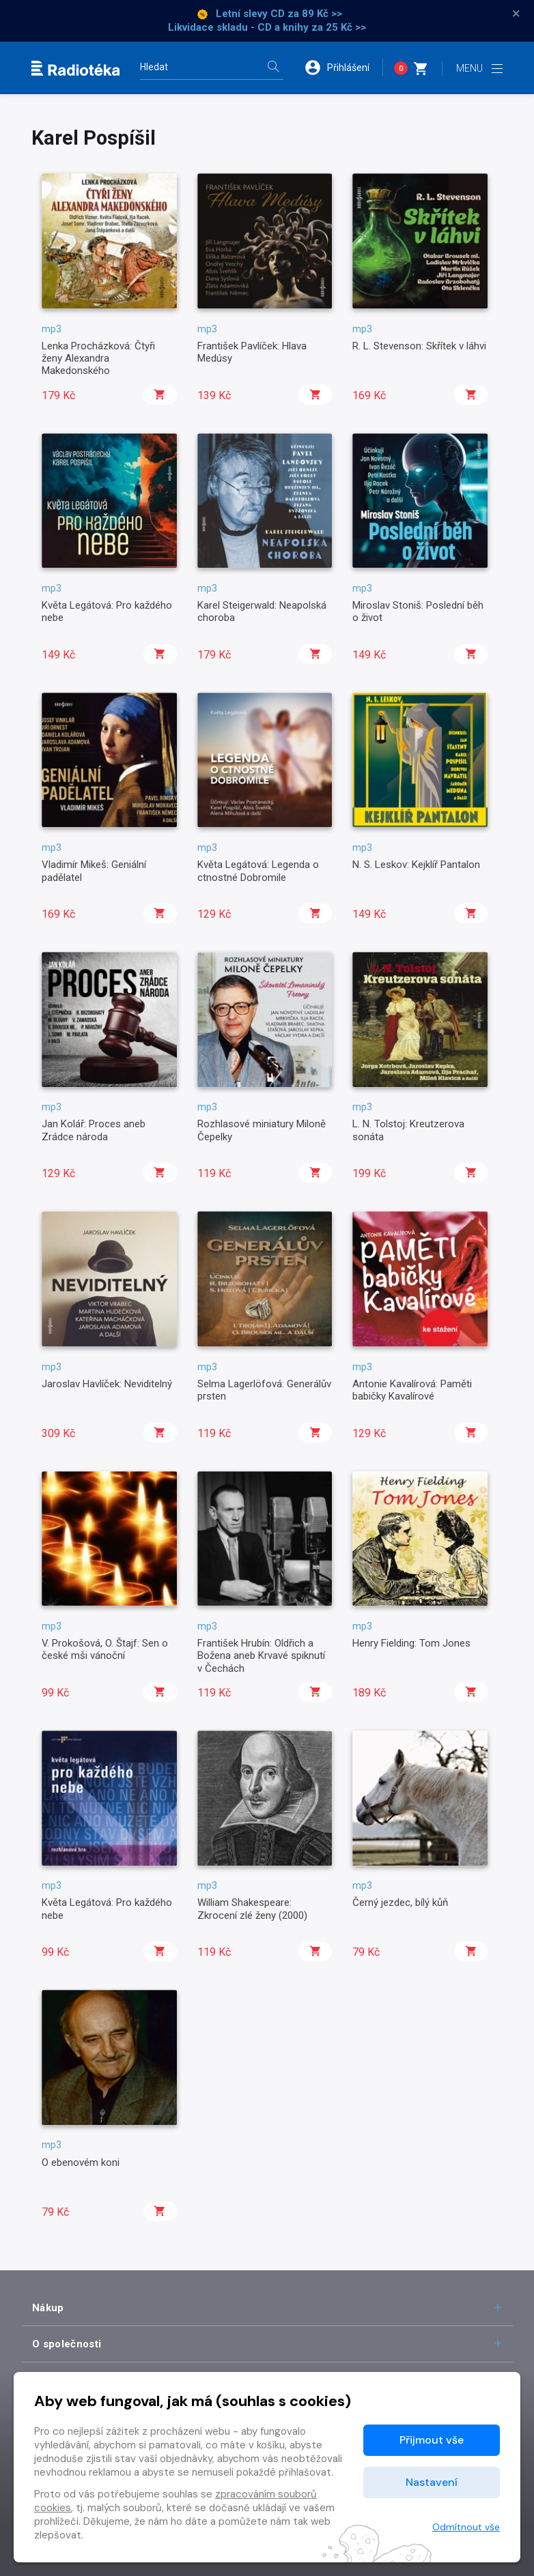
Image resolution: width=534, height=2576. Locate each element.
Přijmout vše (431, 2440)
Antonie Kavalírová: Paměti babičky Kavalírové (412, 1390)
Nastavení (432, 2482)
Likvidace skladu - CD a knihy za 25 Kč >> (267, 27)
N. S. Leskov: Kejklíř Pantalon (416, 864)
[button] (343, 67)
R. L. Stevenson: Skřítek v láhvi (419, 346)
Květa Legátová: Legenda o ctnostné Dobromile (258, 870)
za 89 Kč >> (314, 14)
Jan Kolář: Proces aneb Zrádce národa (93, 1130)
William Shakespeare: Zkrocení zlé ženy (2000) (252, 1908)
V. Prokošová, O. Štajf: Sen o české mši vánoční (105, 1649)
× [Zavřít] (516, 13)
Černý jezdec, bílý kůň (400, 1902)
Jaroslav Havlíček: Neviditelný (107, 1384)
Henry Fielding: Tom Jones (411, 1643)
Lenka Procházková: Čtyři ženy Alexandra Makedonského (98, 358)
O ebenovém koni (81, 2162)
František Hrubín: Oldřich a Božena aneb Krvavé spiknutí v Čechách (261, 1656)
